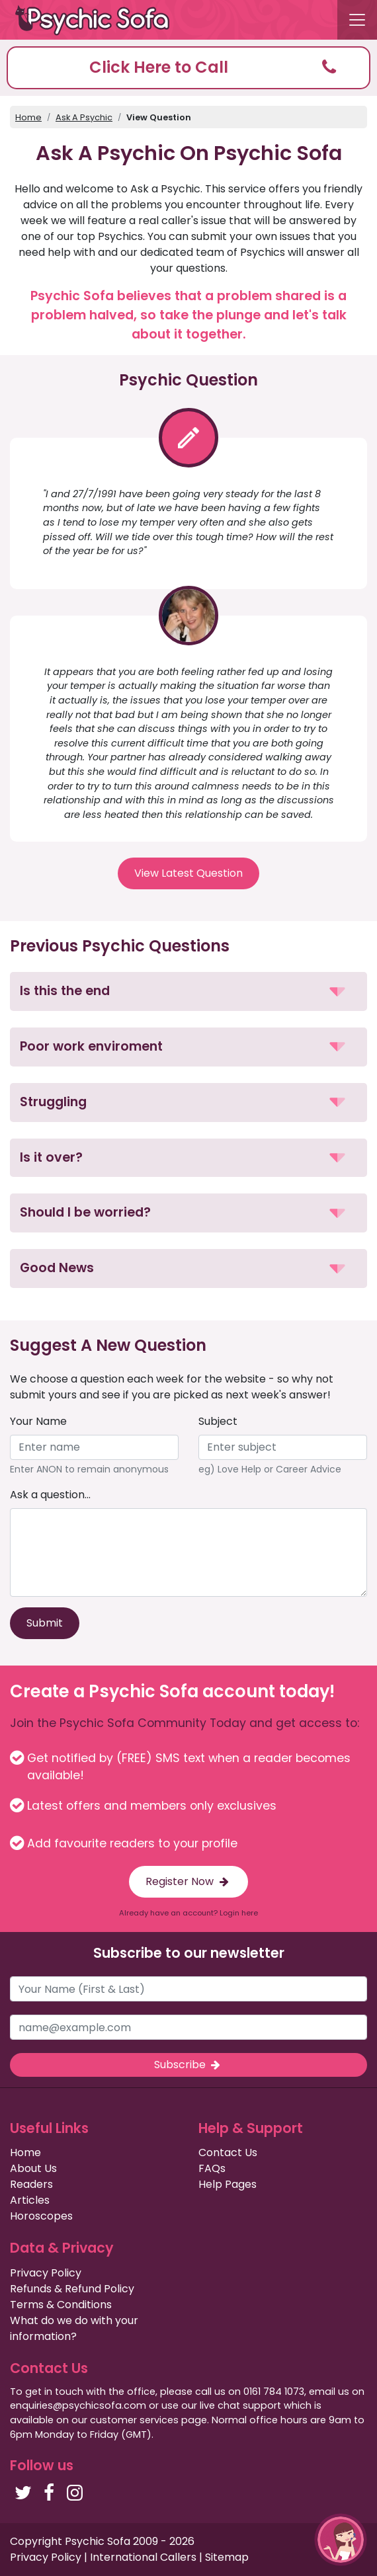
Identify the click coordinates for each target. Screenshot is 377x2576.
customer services (134, 2420)
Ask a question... (50, 1494)
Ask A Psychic (84, 117)
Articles (30, 2200)
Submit (44, 1622)
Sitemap (227, 2557)
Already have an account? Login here (188, 1913)
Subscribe (188, 2064)
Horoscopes (41, 2216)
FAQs (212, 2168)
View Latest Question (188, 873)
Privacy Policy (45, 2272)
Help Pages (227, 2184)
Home (28, 117)
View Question (158, 117)
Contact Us (227, 2152)
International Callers (143, 2557)
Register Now (188, 1881)
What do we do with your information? (74, 2328)
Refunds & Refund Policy (72, 2288)
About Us (33, 2168)
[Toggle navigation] (357, 20)
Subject (217, 1421)
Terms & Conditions (61, 2304)
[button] (188, 67)
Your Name (38, 1421)
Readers (31, 2184)
